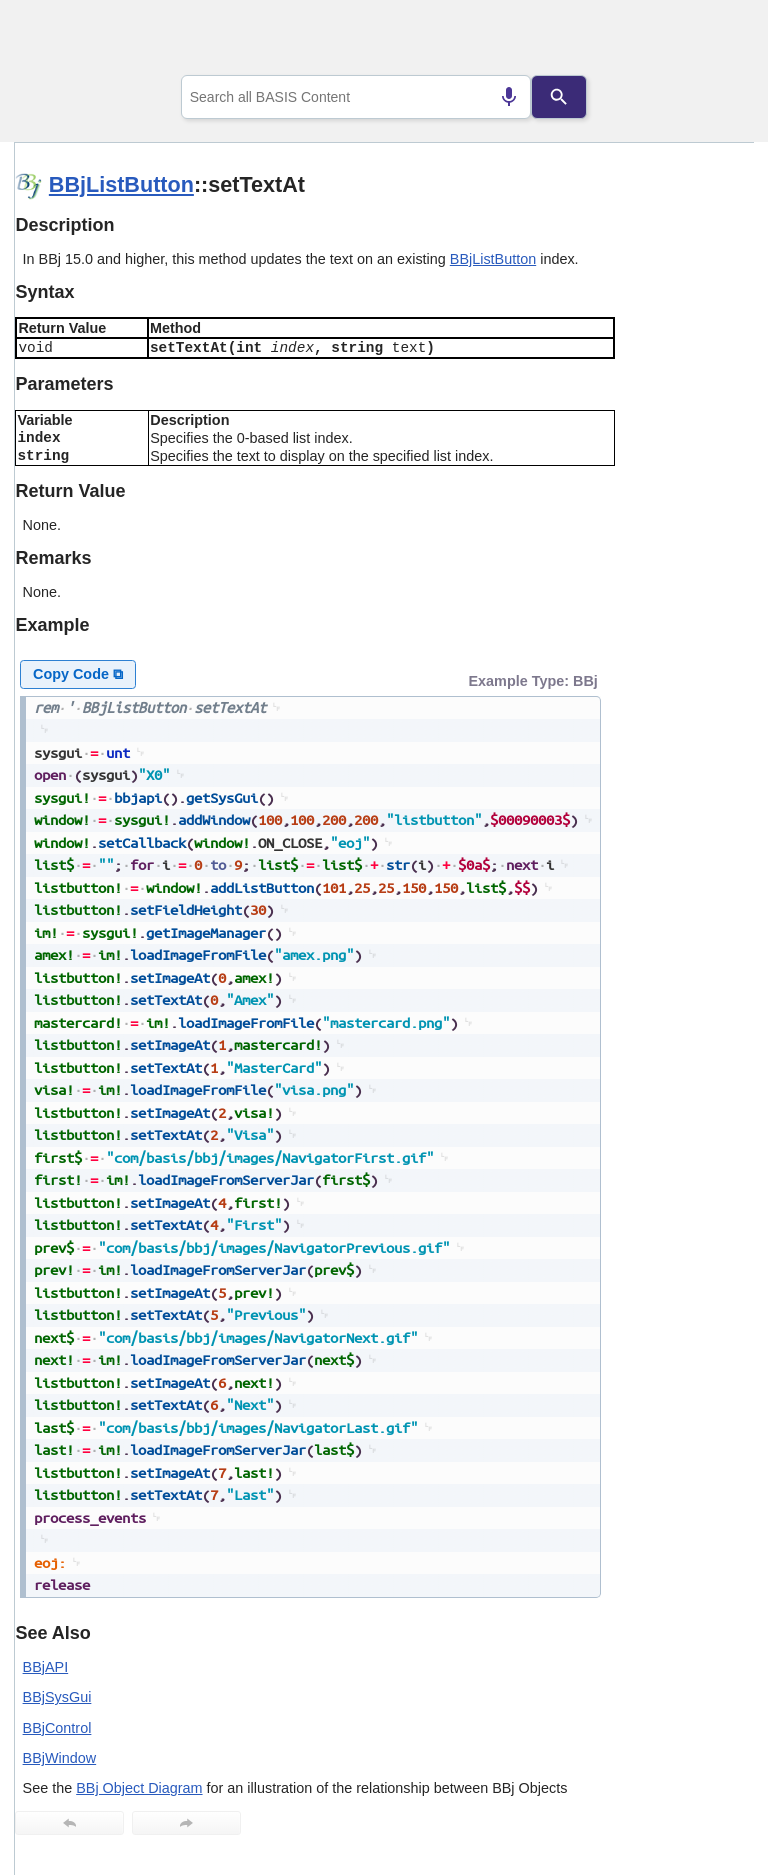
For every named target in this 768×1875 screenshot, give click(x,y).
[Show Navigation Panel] (713, 41)
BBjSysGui (57, 1697)
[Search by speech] (509, 97)
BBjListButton (121, 184)
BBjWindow (60, 1758)
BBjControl (57, 1728)
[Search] (559, 97)
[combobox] (356, 97)
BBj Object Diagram (139, 1788)
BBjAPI (46, 1667)
